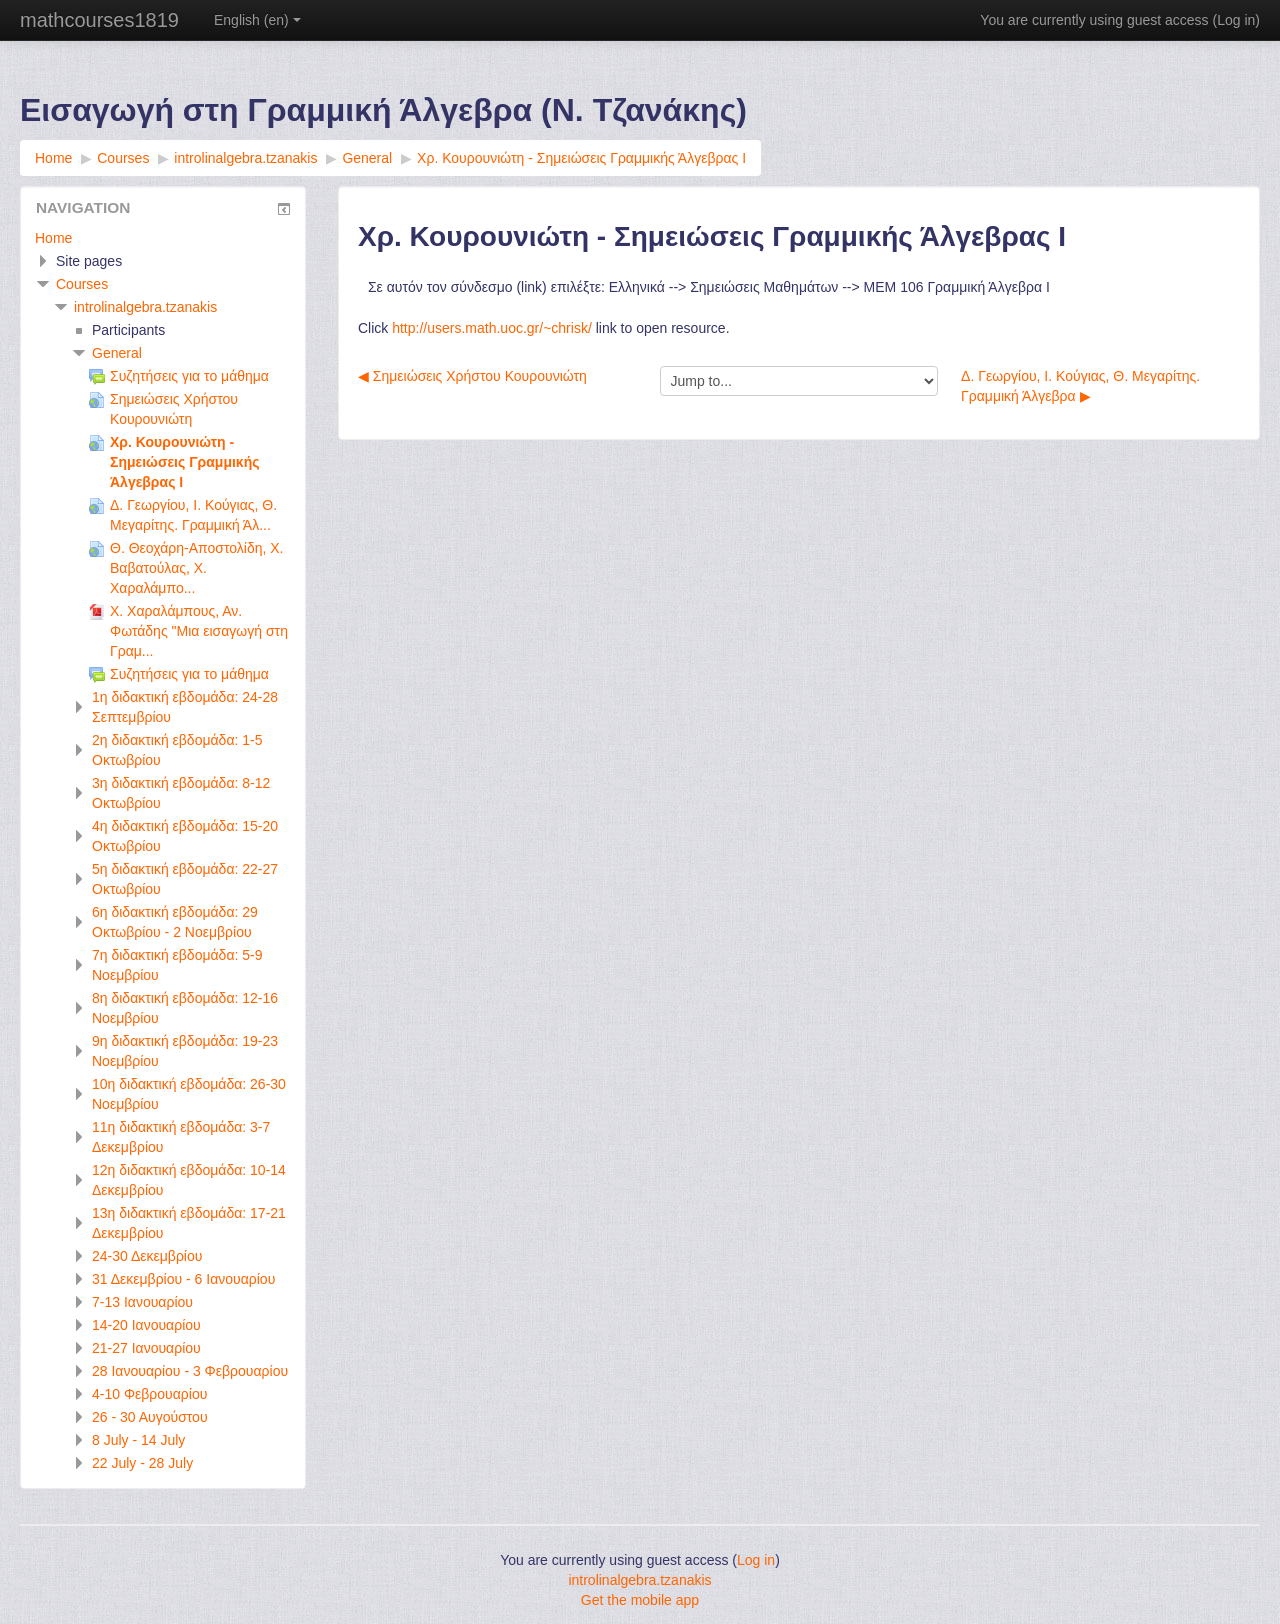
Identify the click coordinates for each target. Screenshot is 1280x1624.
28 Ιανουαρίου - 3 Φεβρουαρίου (190, 1371)
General (117, 353)
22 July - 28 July (142, 1463)
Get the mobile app (640, 1600)
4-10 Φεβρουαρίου (149, 1394)
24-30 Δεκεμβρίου (147, 1256)
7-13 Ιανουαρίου (142, 1302)
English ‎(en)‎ (257, 20)
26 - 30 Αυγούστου (150, 1417)
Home (53, 238)
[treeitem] (163, 238)
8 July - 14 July (138, 1440)
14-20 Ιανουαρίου (146, 1325)
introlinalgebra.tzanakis (145, 307)
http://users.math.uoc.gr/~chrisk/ (492, 328)
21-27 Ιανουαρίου (146, 1348)
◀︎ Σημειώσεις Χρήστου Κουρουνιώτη (472, 376)
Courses (82, 284)
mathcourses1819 (99, 20)
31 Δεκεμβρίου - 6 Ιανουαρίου (183, 1279)
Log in (1236, 20)
